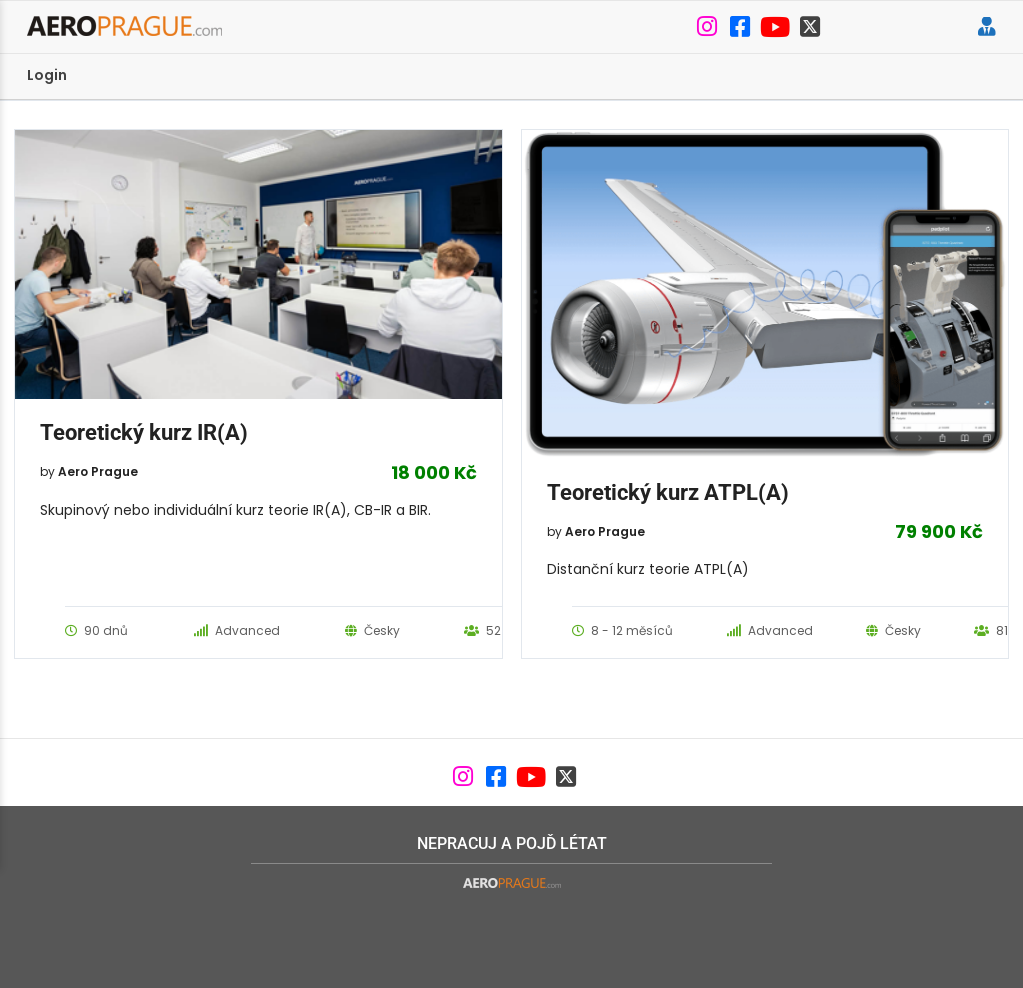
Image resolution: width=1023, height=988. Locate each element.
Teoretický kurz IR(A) (144, 432)
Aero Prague (98, 471)
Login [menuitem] (47, 75)
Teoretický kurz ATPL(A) (668, 492)
